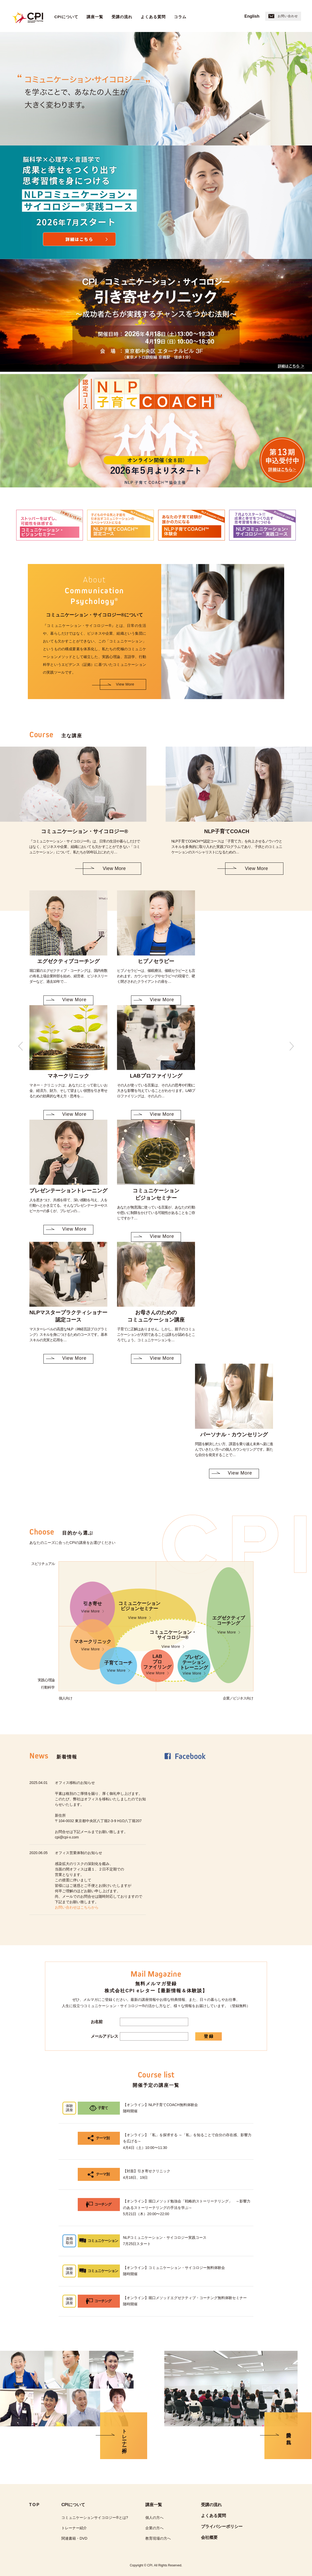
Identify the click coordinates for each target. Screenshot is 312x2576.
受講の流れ (122, 17)
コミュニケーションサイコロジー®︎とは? (94, 2517)
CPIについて (66, 17)
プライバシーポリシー (222, 2526)
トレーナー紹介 (74, 2528)
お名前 (96, 2022)
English (251, 16)
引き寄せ (92, 1607)
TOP (34, 2504)
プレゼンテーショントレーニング (194, 1665)
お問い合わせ (283, 16)
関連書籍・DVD (74, 2538)
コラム (180, 17)
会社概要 (209, 2537)
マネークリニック (92, 1645)
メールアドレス (104, 2036)
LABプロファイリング (157, 1664)
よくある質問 (153, 17)
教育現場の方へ (158, 2538)
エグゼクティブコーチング (228, 1624)
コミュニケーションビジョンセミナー (139, 1610)
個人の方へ (154, 2517)
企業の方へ (154, 2528)
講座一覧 (95, 17)
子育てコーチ (118, 1666)
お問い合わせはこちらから (77, 1907)
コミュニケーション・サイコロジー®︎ (172, 1639)
